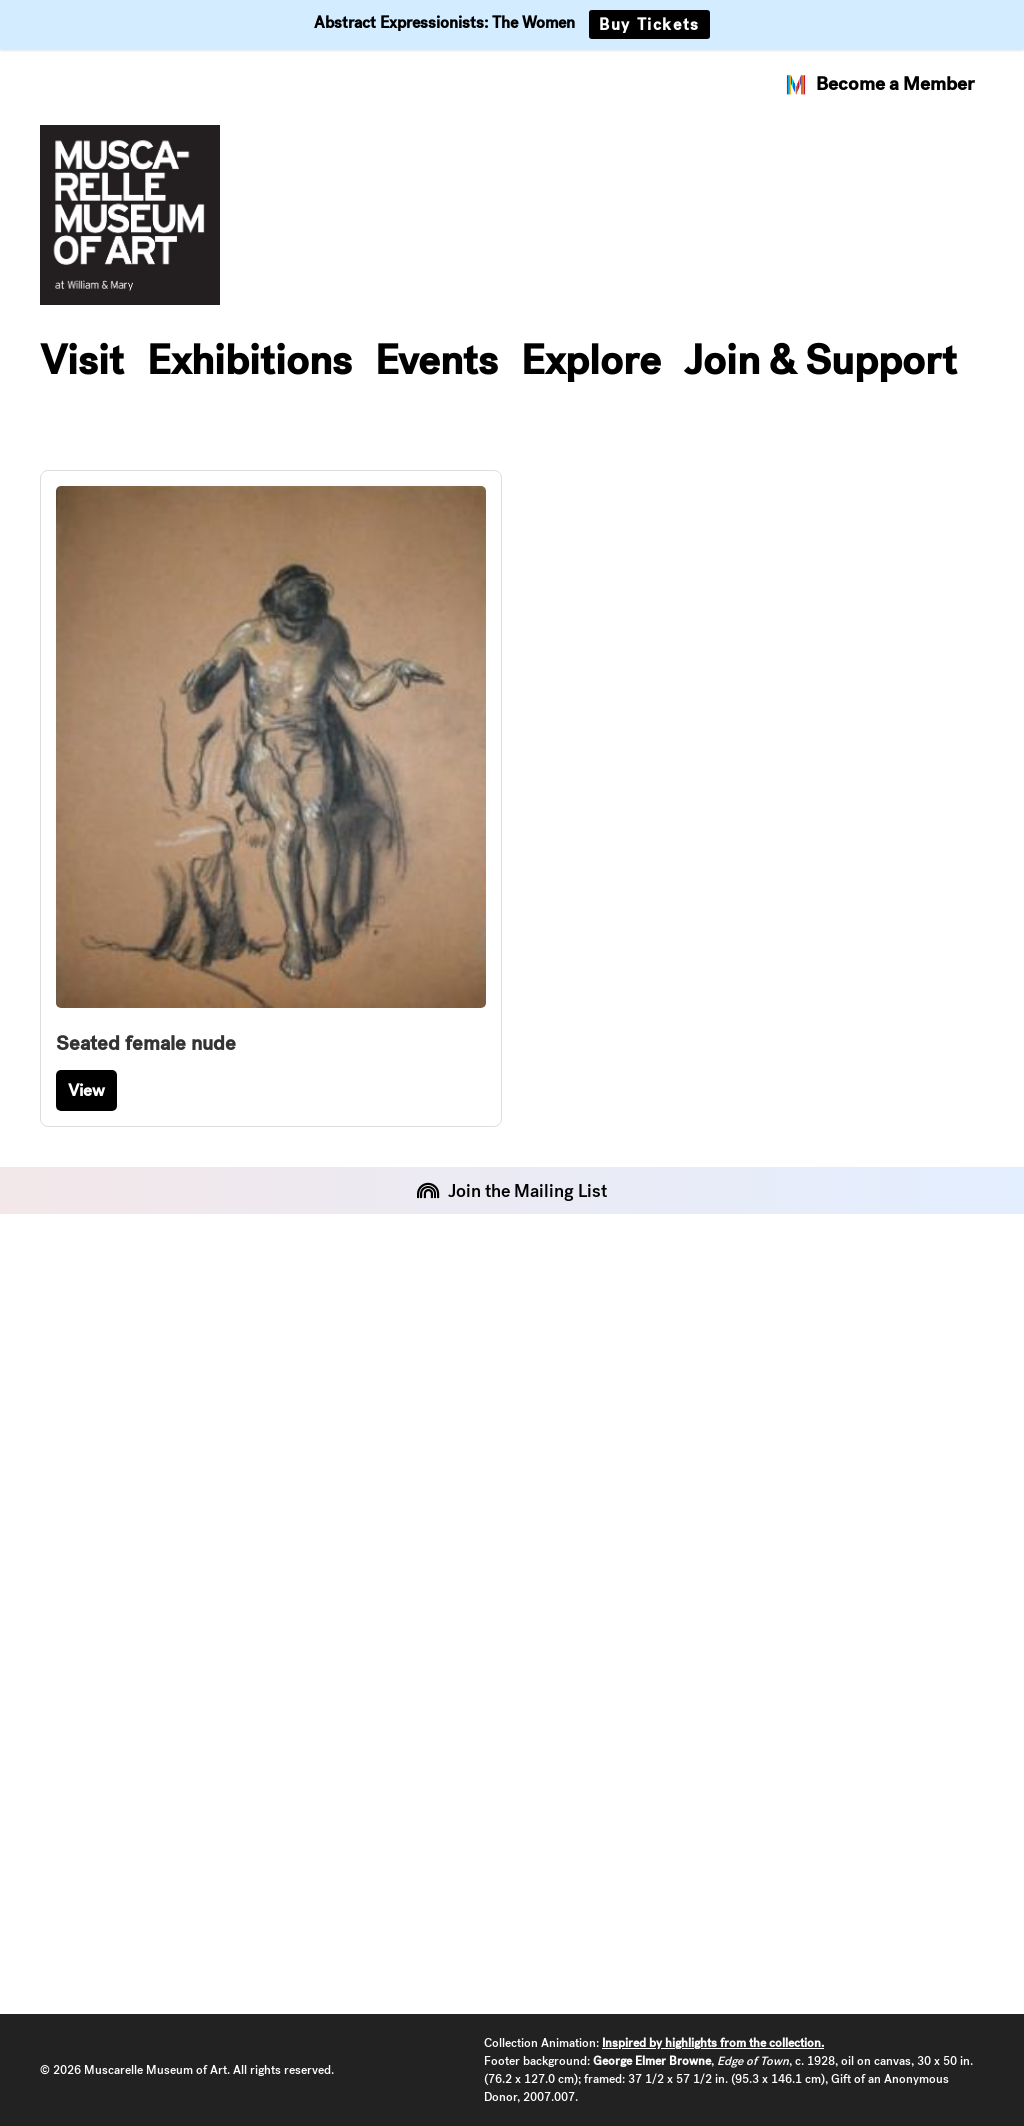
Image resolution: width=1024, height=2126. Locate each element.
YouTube (80, 1907)
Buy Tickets (649, 24)
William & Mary (753, 1329)
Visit (82, 360)
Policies (75, 1376)
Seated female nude (146, 1043)
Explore (591, 360)
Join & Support (820, 360)
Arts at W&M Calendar (788, 1376)
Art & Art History (762, 1423)
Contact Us (414, 1423)
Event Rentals (103, 1329)
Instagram (87, 1813)
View (86, 1090)
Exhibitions (249, 360)
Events (436, 360)
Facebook (85, 1860)
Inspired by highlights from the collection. (713, 2043)
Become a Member (879, 84)
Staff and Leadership (459, 1376)
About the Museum (452, 1329)
